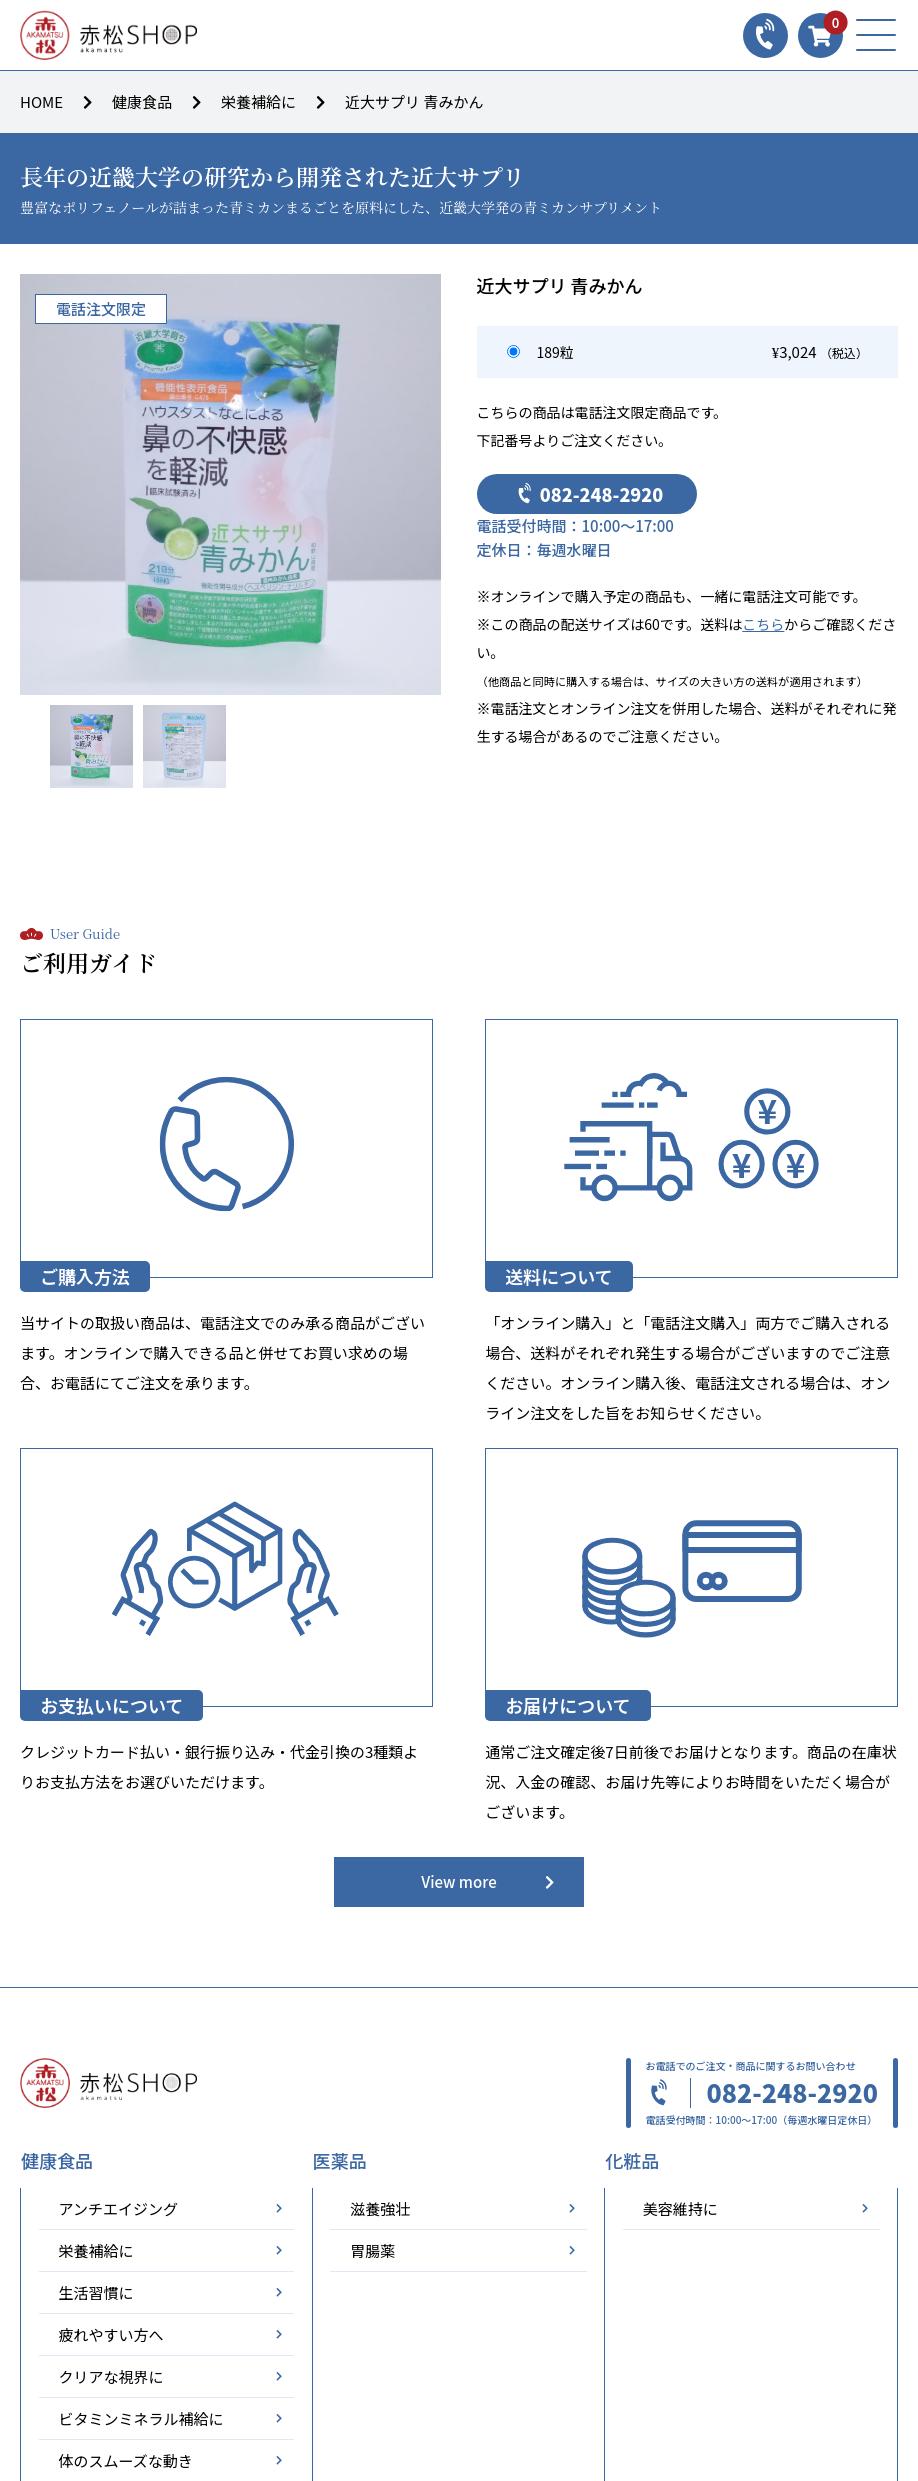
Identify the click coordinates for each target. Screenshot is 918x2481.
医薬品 (340, 2160)
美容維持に (680, 2208)
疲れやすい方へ (111, 2334)
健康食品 (142, 101)
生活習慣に (96, 2292)
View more (458, 1881)
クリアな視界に (111, 2376)
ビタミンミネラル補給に (141, 2418)
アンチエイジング (118, 2208)
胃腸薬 (372, 2250)
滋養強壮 (380, 2208)
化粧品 (632, 2160)
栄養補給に (258, 101)
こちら (763, 624)
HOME (41, 101)
